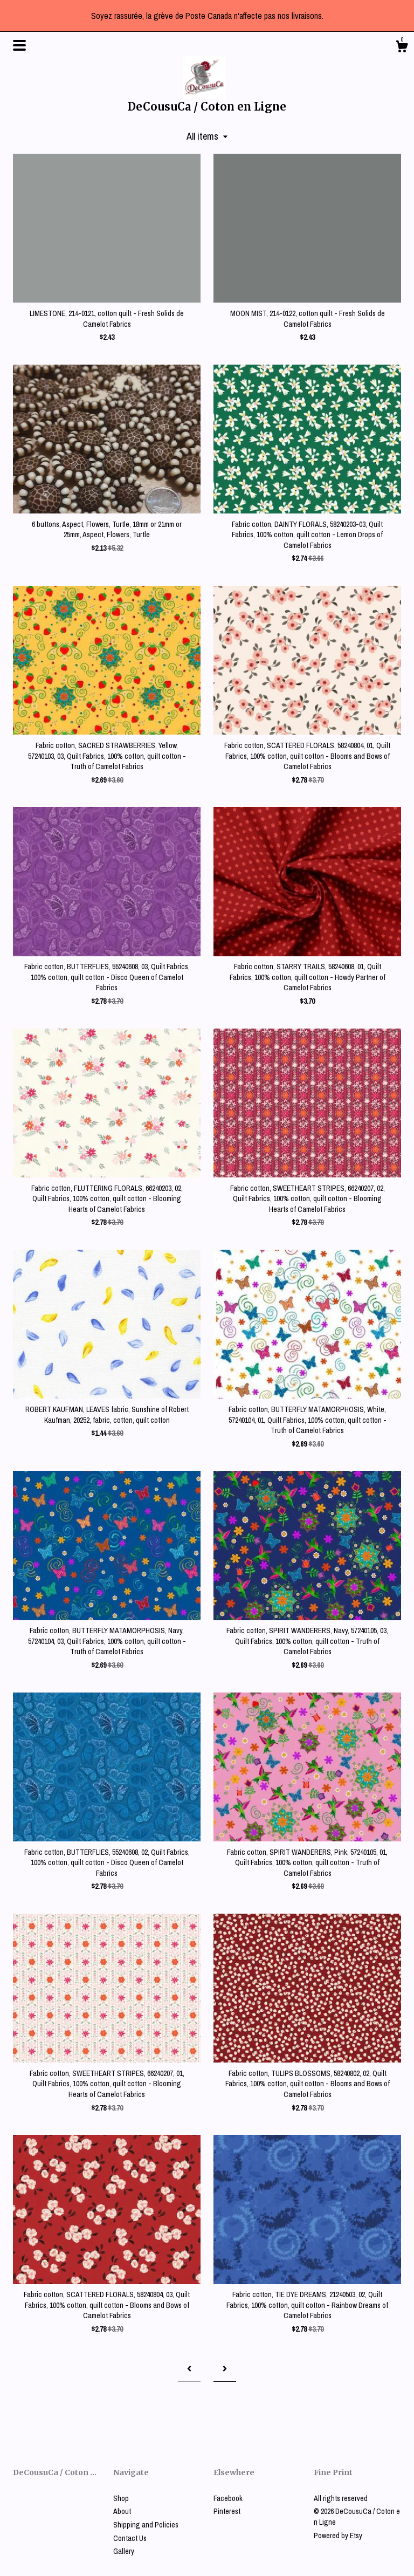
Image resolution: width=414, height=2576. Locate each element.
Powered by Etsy (338, 2535)
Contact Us (130, 2538)
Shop (121, 2498)
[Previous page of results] (189, 2369)
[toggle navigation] (19, 45)
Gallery (123, 2551)
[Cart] (402, 48)
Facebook (228, 2498)
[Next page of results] (224, 2369)
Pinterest (226, 2511)
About (122, 2511)
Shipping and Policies (145, 2525)
